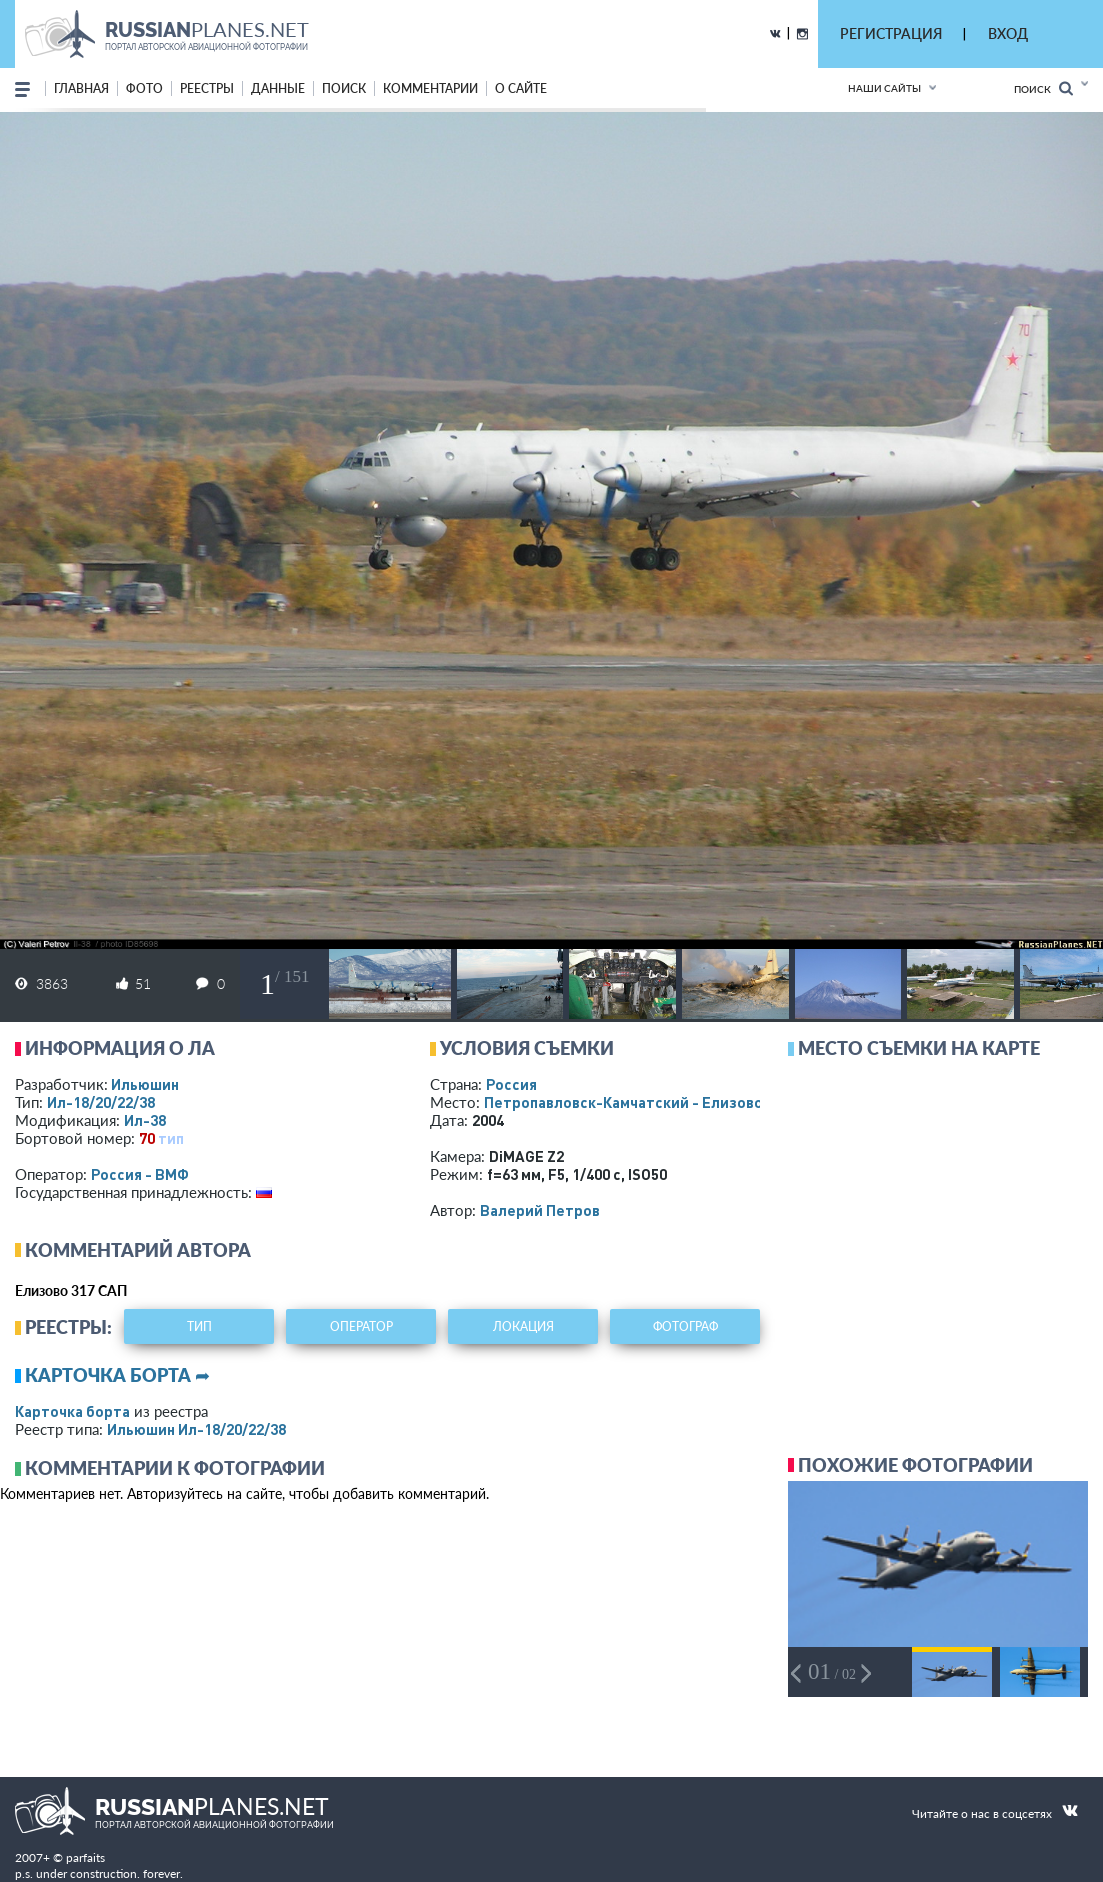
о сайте (521, 88)
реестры (207, 88)
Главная (81, 88)
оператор (361, 1326)
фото (144, 88)
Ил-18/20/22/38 (101, 1102)
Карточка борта (72, 1411)
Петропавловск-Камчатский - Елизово (666, 1102)
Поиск (1043, 88)
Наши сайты (884, 88)
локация (523, 1326)
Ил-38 (145, 1120)
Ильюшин (145, 1084)
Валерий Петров (540, 1210)
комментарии (430, 88)
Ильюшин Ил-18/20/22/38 (196, 1429)
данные (278, 88)
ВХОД (1008, 33)
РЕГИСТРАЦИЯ (891, 33)
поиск (344, 88)
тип (171, 1138)
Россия (511, 1084)
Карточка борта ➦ (117, 1375)
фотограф (685, 1326)
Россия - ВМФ (140, 1174)
